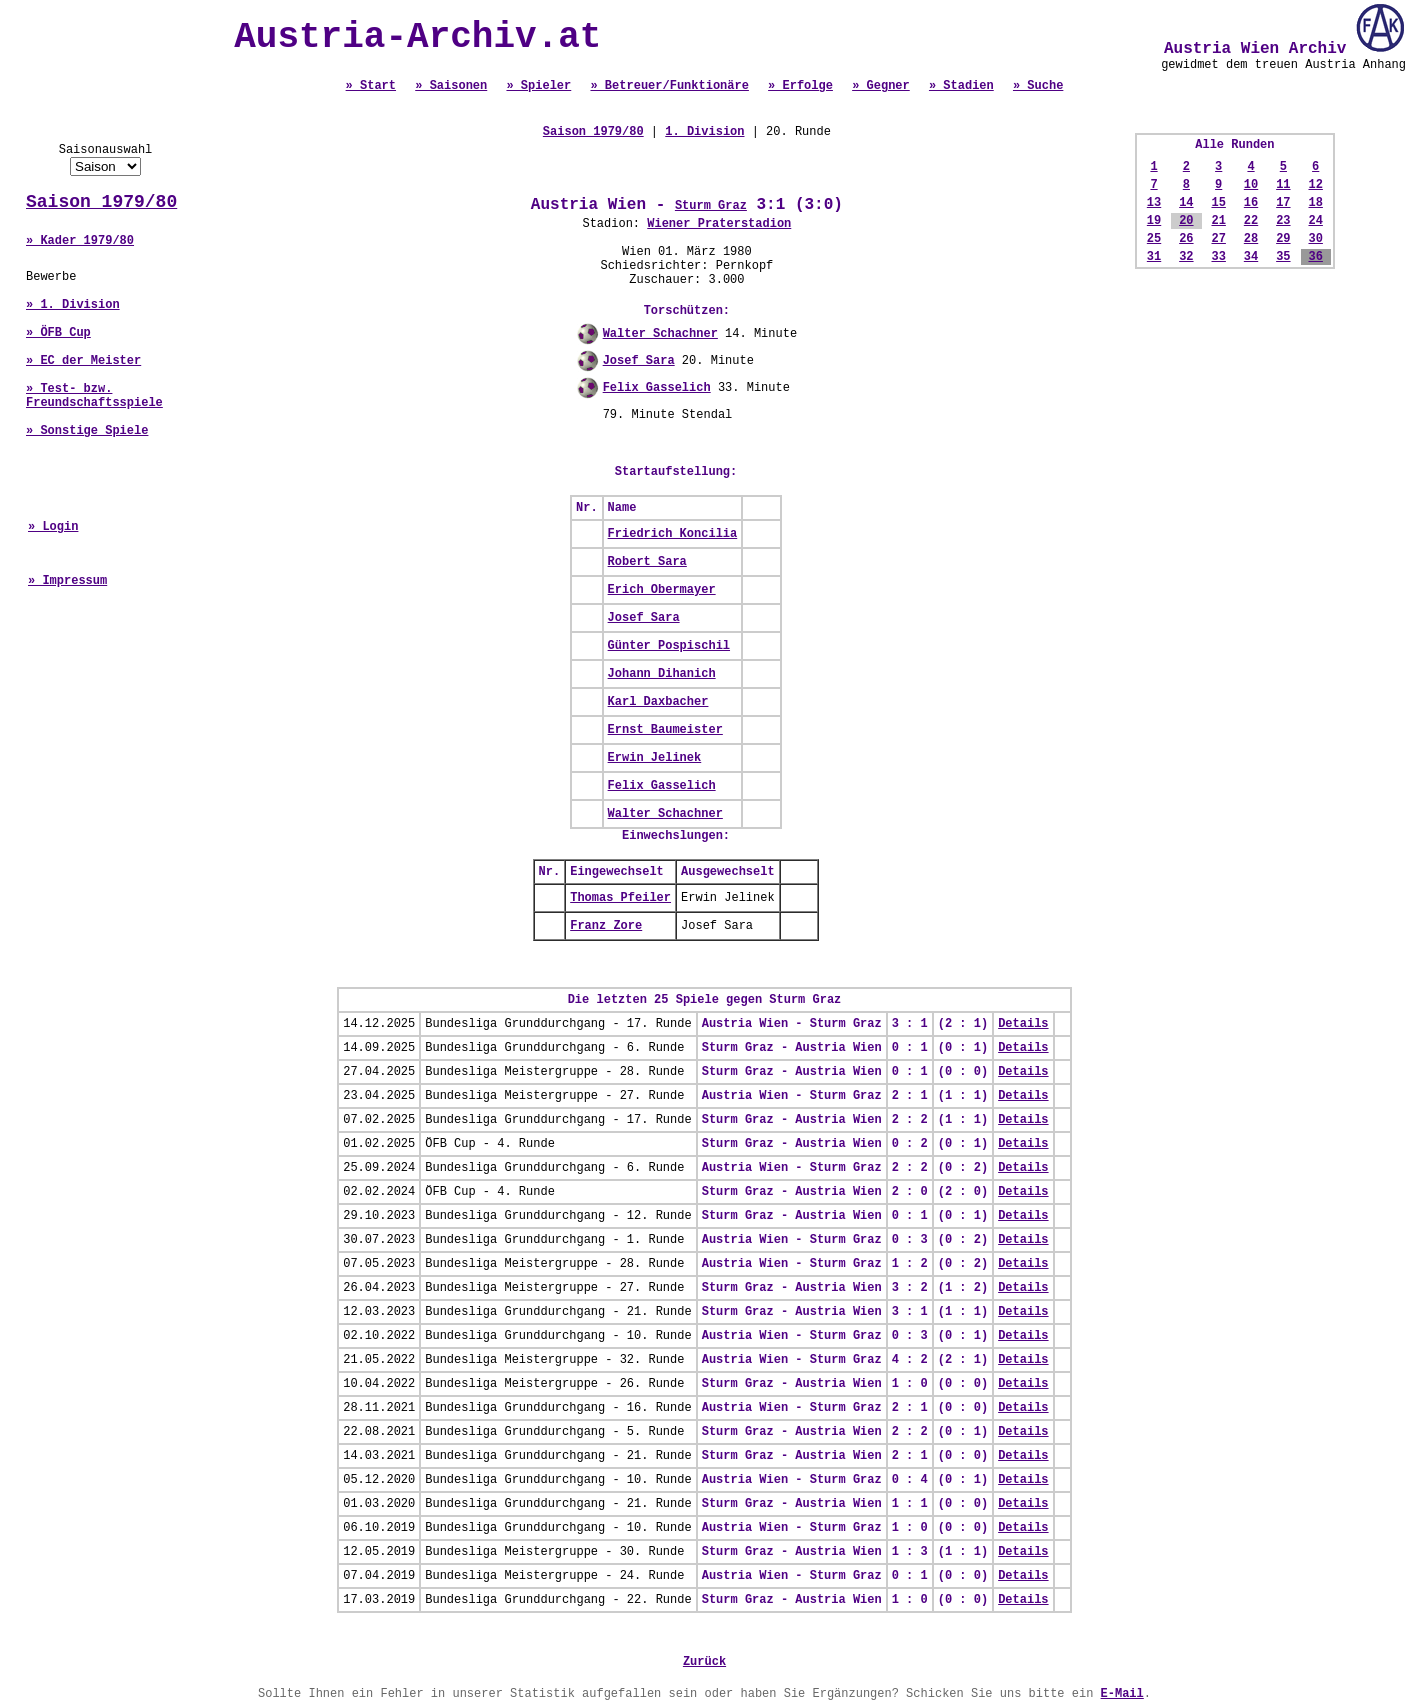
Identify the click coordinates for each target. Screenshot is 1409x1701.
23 (1283, 221)
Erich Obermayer (662, 590)
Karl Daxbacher (658, 702)
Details (1023, 1024)
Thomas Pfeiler (620, 898)
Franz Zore (606, 926)
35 (1283, 257)
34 (1251, 257)
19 (1154, 221)
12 (1315, 185)
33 (1218, 257)
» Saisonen (451, 86)
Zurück (704, 1662)
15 (1218, 203)
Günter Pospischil (669, 646)
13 (1154, 203)
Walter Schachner (660, 334)
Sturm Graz (711, 206)
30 (1315, 239)
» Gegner (881, 86)
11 (1283, 185)
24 (1315, 221)
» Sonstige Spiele (87, 431)
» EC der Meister (83, 361)
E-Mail (1122, 1694)
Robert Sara (647, 562)
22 (1251, 221)
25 (1154, 239)
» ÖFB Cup (58, 333)
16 (1251, 203)
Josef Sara (639, 361)
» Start (371, 86)
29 (1283, 239)
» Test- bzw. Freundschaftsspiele (94, 396)
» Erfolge (800, 86)
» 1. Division (73, 305)
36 (1315, 257)
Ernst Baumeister (665, 730)
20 (1186, 221)
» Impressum (67, 581)
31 (1154, 257)
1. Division (704, 132)
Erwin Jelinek (655, 758)
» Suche (1038, 86)
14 (1186, 203)
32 (1186, 257)
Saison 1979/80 (101, 202)
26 (1186, 239)
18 (1315, 203)
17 (1283, 203)
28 (1251, 239)
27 (1218, 239)
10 (1251, 185)
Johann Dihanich (662, 674)
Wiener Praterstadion (719, 224)
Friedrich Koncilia (673, 534)
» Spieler (538, 86)
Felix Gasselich (657, 388)
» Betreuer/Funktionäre (669, 86)
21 (1218, 221)
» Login (53, 527)
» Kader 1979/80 (80, 241)
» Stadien (961, 86)
